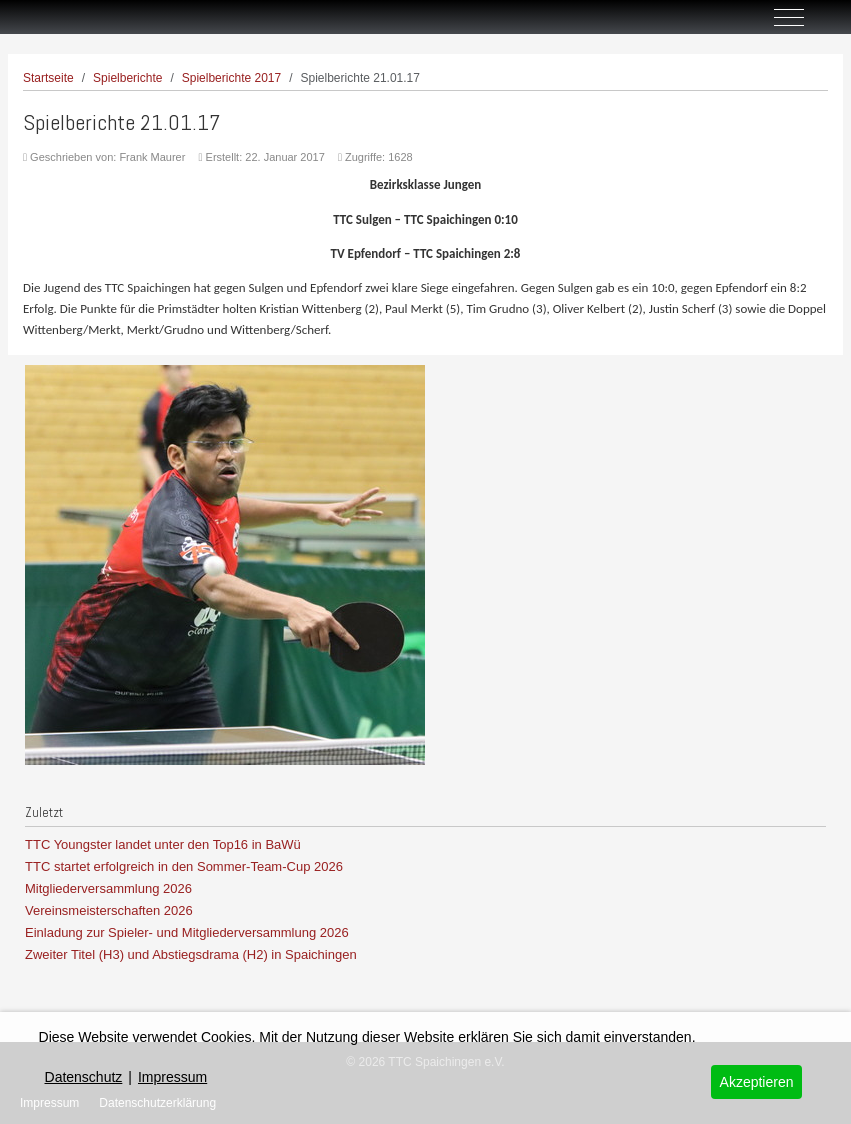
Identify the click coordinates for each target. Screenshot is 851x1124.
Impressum (172, 1077)
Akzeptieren (757, 1082)
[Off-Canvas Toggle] (789, 17)
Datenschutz (84, 1077)
